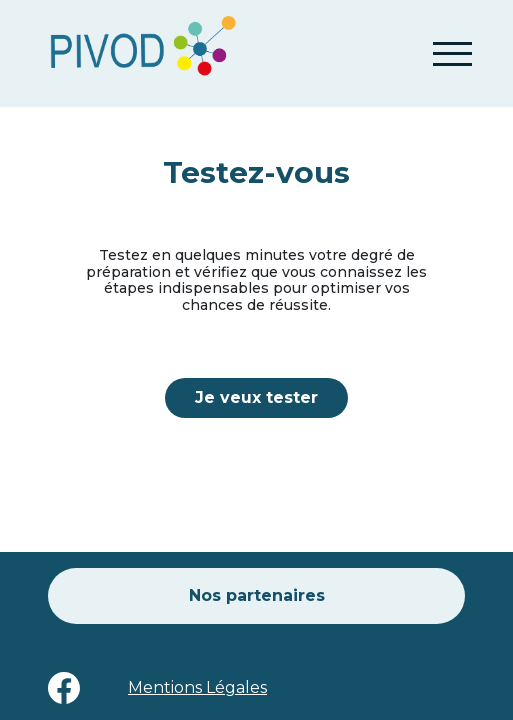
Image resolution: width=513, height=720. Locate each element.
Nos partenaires (257, 595)
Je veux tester (256, 397)
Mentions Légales (197, 687)
